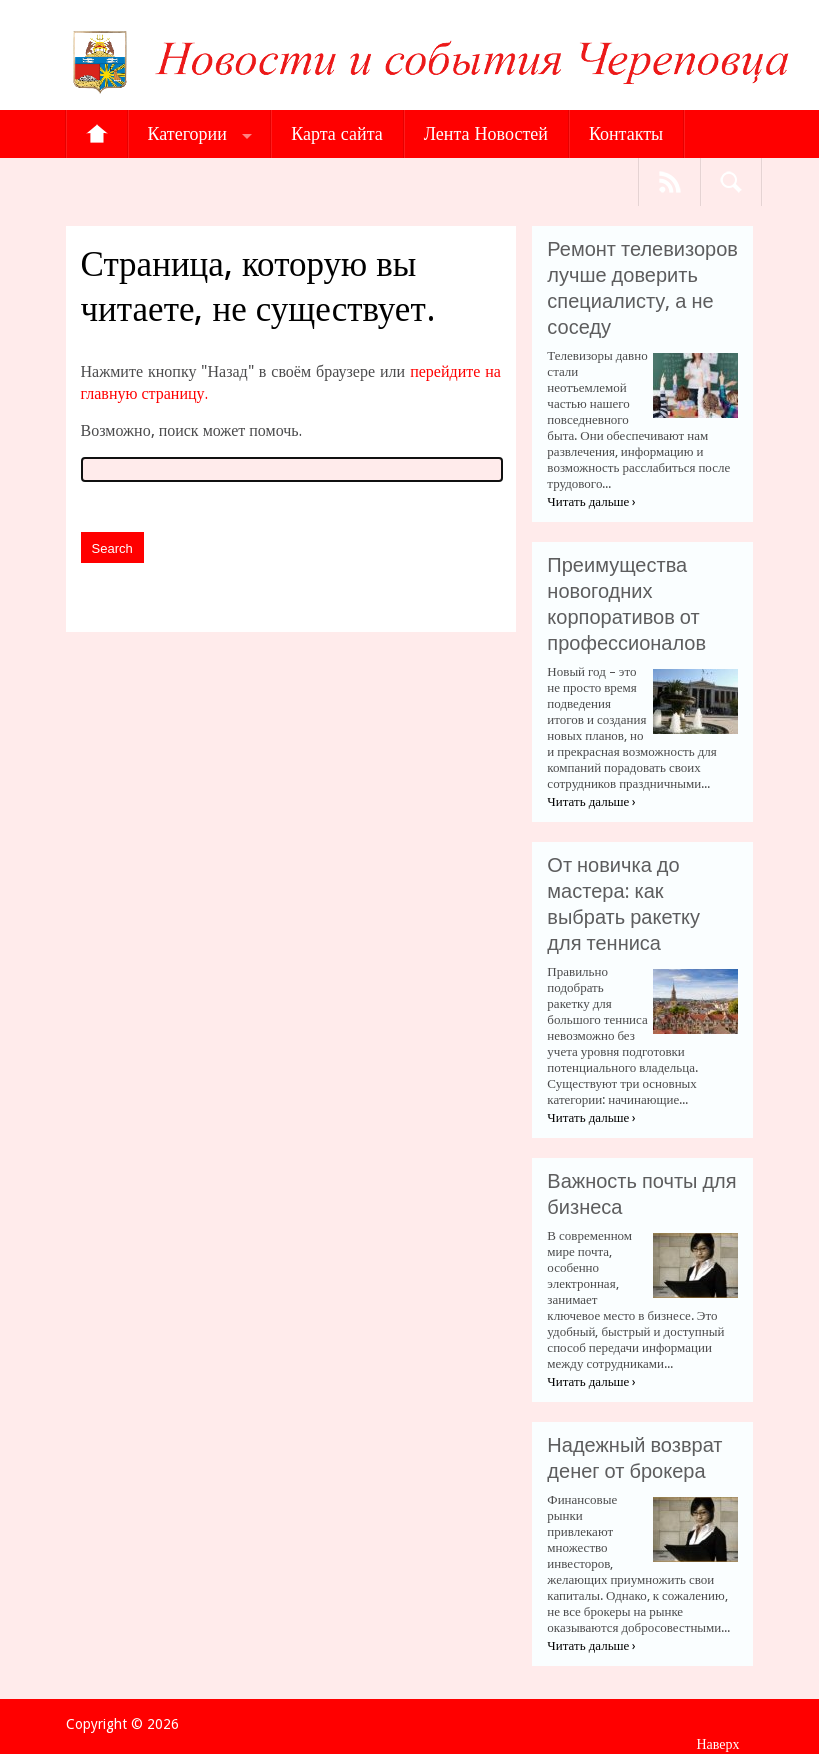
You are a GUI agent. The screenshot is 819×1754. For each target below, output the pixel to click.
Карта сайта (337, 133)
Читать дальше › (591, 501)
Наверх (717, 1744)
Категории (187, 133)
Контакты (626, 133)
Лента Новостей (486, 133)
